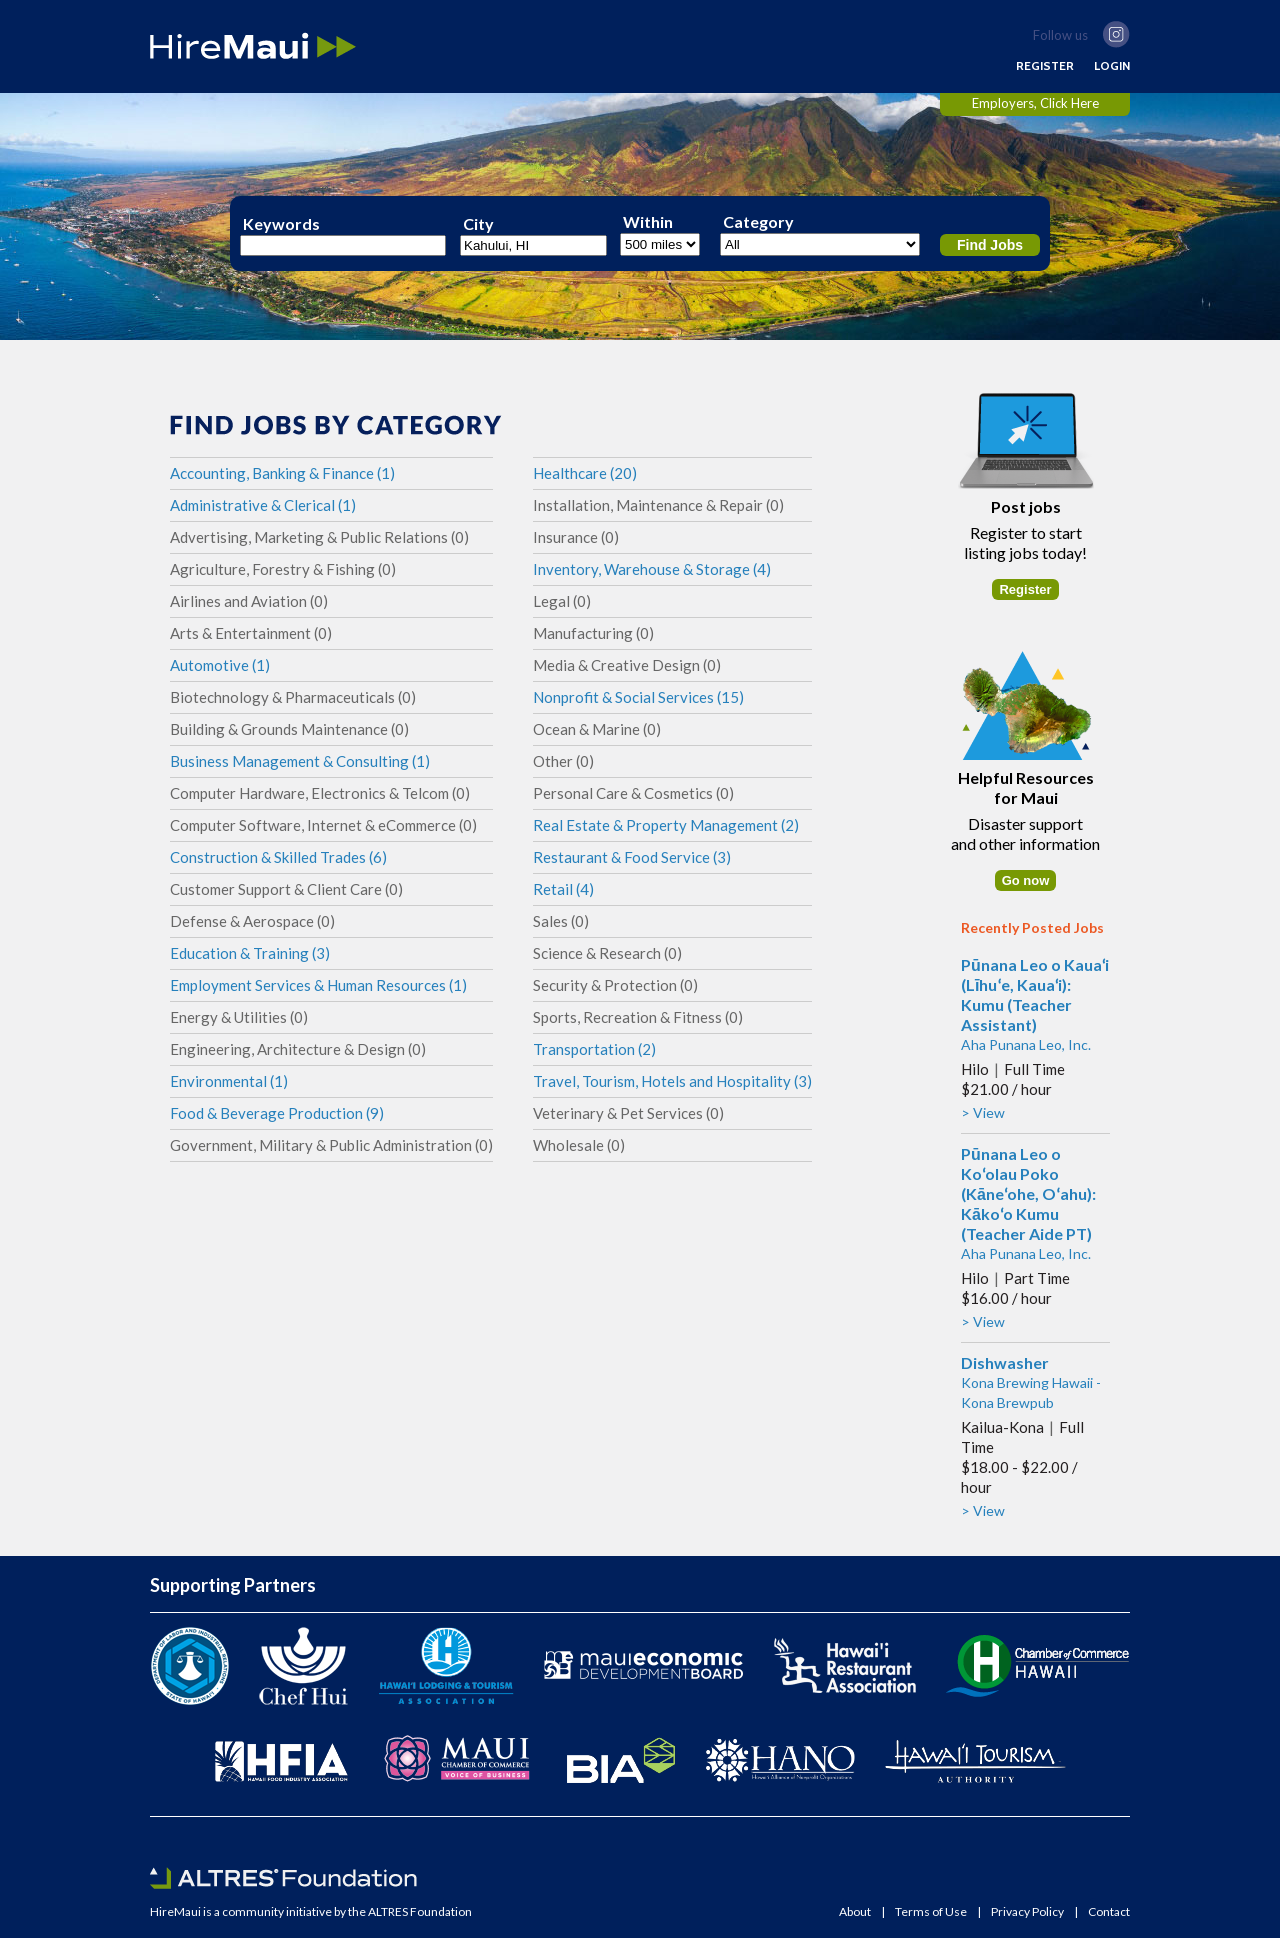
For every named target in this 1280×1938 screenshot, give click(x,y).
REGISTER (1045, 66)
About (855, 1912)
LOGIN (1112, 66)
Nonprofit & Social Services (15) (638, 697)
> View (983, 1112)
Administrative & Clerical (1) (263, 505)
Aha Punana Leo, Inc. (1026, 1044)
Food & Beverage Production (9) (277, 1113)
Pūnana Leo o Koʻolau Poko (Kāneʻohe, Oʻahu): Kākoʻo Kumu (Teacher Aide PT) (1028, 1193)
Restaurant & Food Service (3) (632, 857)
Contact (1109, 1912)
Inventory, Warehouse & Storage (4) (652, 569)
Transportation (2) (594, 1049)
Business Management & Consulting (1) (300, 761)
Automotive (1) (220, 665)
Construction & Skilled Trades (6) (278, 857)
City (478, 224)
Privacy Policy (1027, 1912)
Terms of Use (931, 1912)
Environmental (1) (229, 1081)
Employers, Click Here (1035, 103)
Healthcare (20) (585, 473)
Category (758, 222)
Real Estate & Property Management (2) (666, 825)
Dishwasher (1005, 1362)
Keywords (281, 224)
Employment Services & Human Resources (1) (318, 985)
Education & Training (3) (250, 953)
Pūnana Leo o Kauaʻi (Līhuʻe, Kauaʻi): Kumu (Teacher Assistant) (1035, 994)
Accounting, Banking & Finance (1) (282, 473)
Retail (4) (563, 889)
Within (648, 222)
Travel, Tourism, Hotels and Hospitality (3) (672, 1081)
